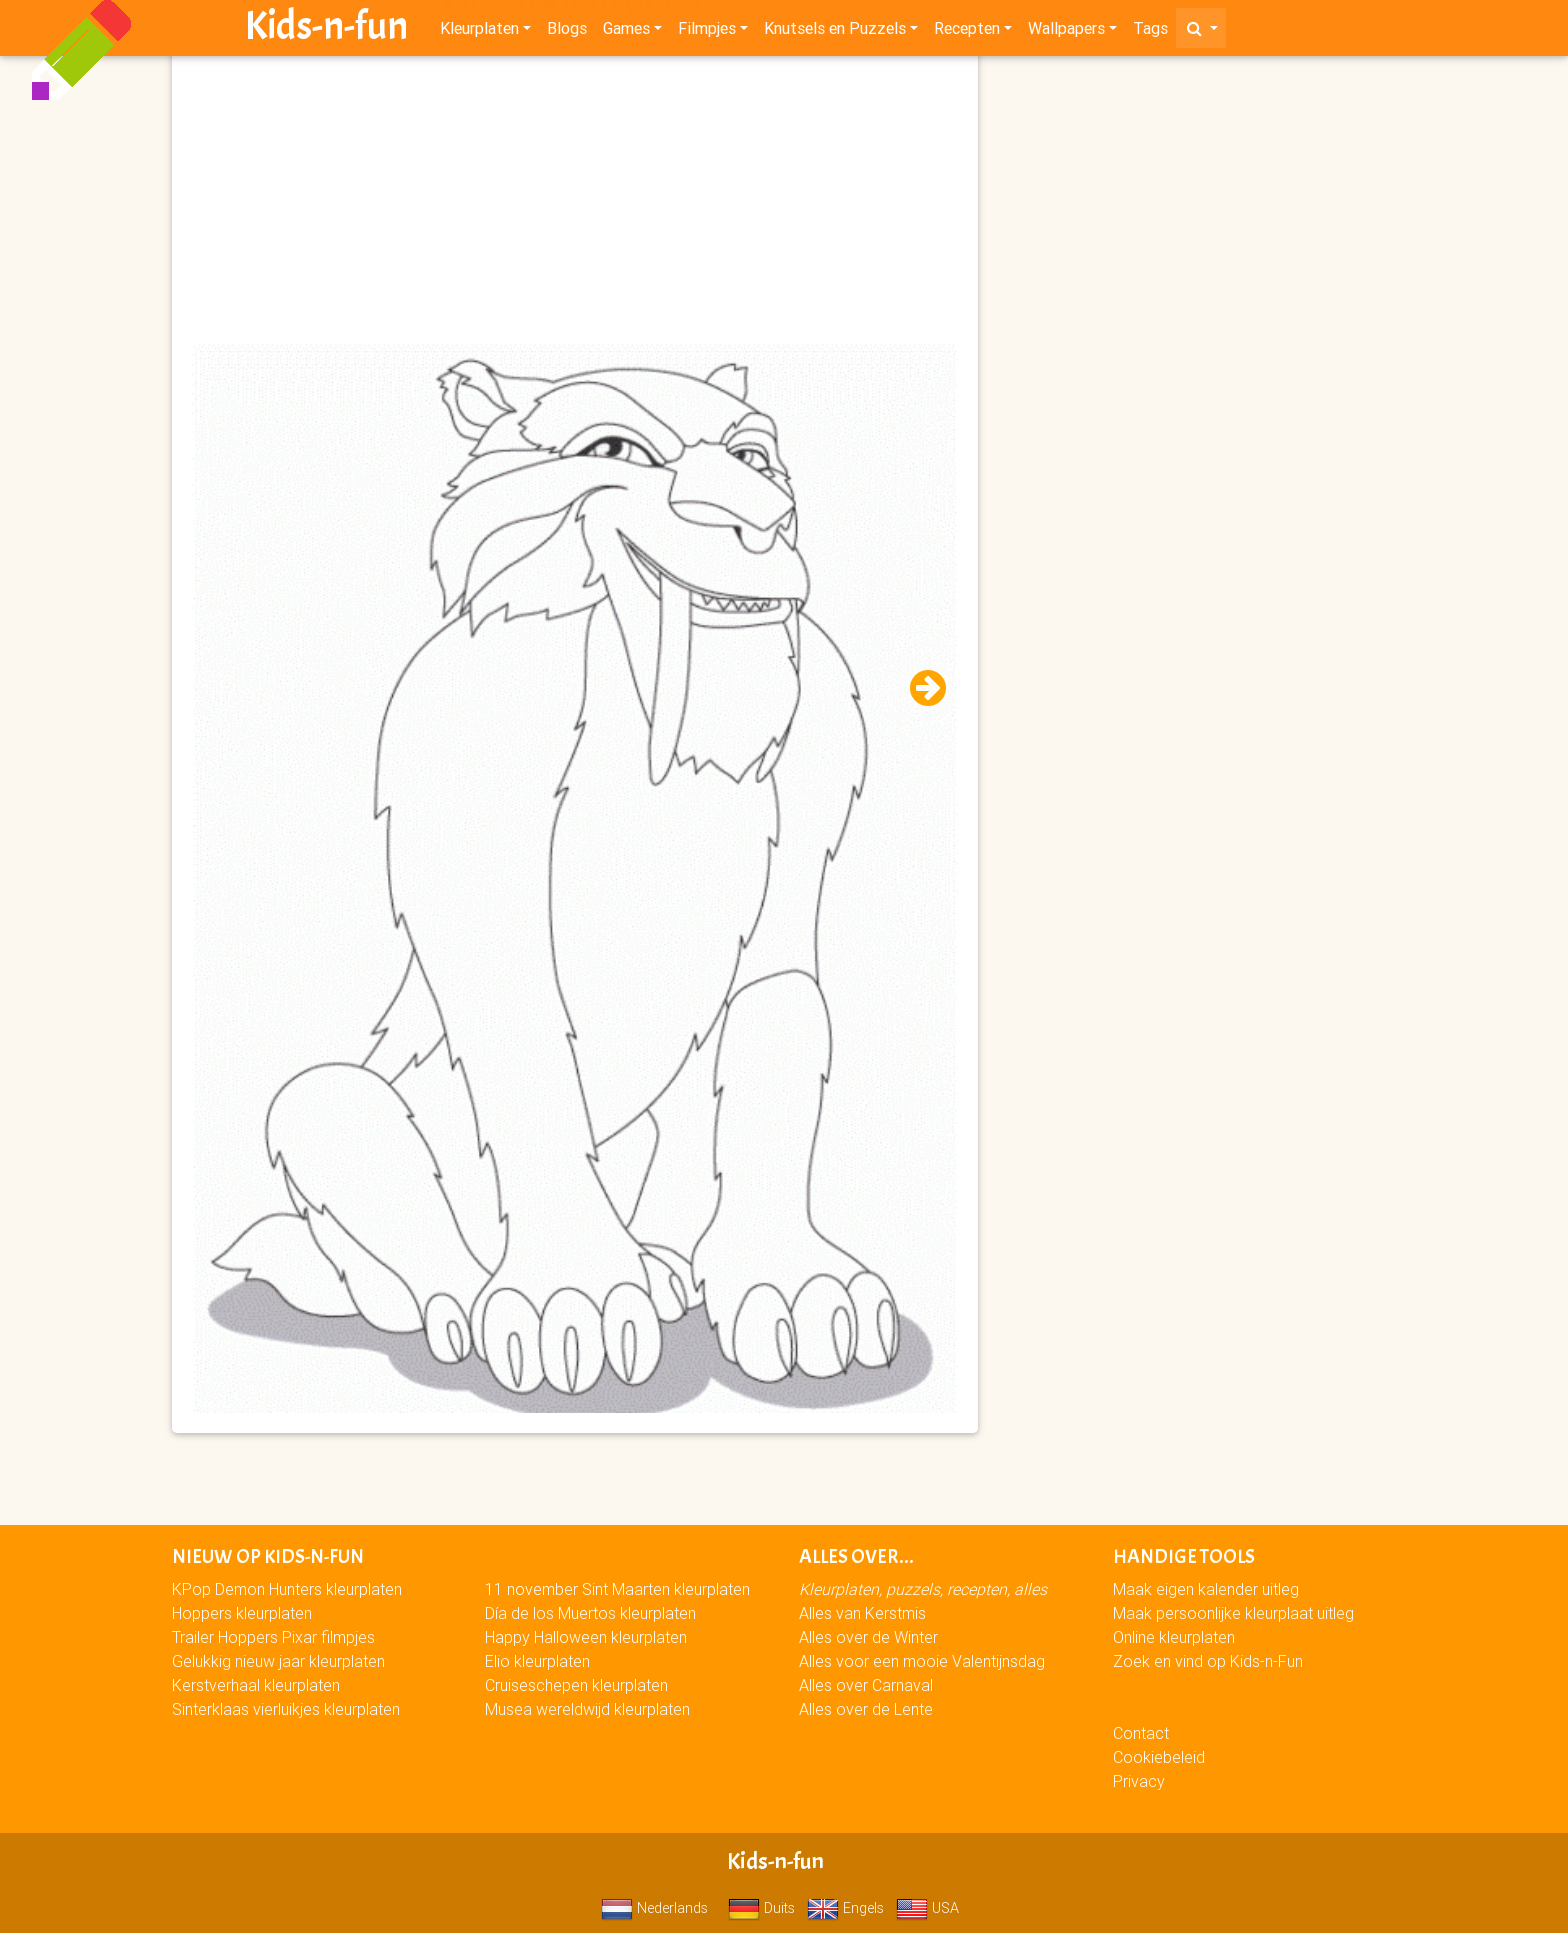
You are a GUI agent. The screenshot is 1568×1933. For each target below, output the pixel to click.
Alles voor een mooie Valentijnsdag (922, 1661)
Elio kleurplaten (537, 1661)
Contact (1141, 1733)
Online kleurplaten (1174, 1637)
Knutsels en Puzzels (835, 32)
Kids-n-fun (326, 30)
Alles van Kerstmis (862, 1613)
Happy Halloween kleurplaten (586, 1637)
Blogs (567, 32)
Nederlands (654, 1908)
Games (626, 32)
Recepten (967, 32)
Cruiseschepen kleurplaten (576, 1685)
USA (927, 1908)
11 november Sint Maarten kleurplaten (617, 1589)
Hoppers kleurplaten (242, 1613)
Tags (1150, 32)
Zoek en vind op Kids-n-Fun (1208, 1661)
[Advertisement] (575, 201)
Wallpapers (1066, 32)
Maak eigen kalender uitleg (1206, 1589)
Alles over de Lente (866, 1709)
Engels (845, 1908)
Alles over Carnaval (866, 1685)
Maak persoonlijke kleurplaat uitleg (1233, 1613)
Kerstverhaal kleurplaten (256, 1685)
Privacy (1139, 1781)
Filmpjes (707, 32)
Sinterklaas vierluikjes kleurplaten (286, 1709)
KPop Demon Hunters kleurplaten (287, 1589)
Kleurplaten (479, 32)
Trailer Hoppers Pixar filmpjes (273, 1637)
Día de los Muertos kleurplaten (590, 1613)
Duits (761, 1908)
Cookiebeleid (1159, 1757)
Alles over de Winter (868, 1637)
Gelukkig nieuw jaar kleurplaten (278, 1661)
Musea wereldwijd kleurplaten (587, 1709)
